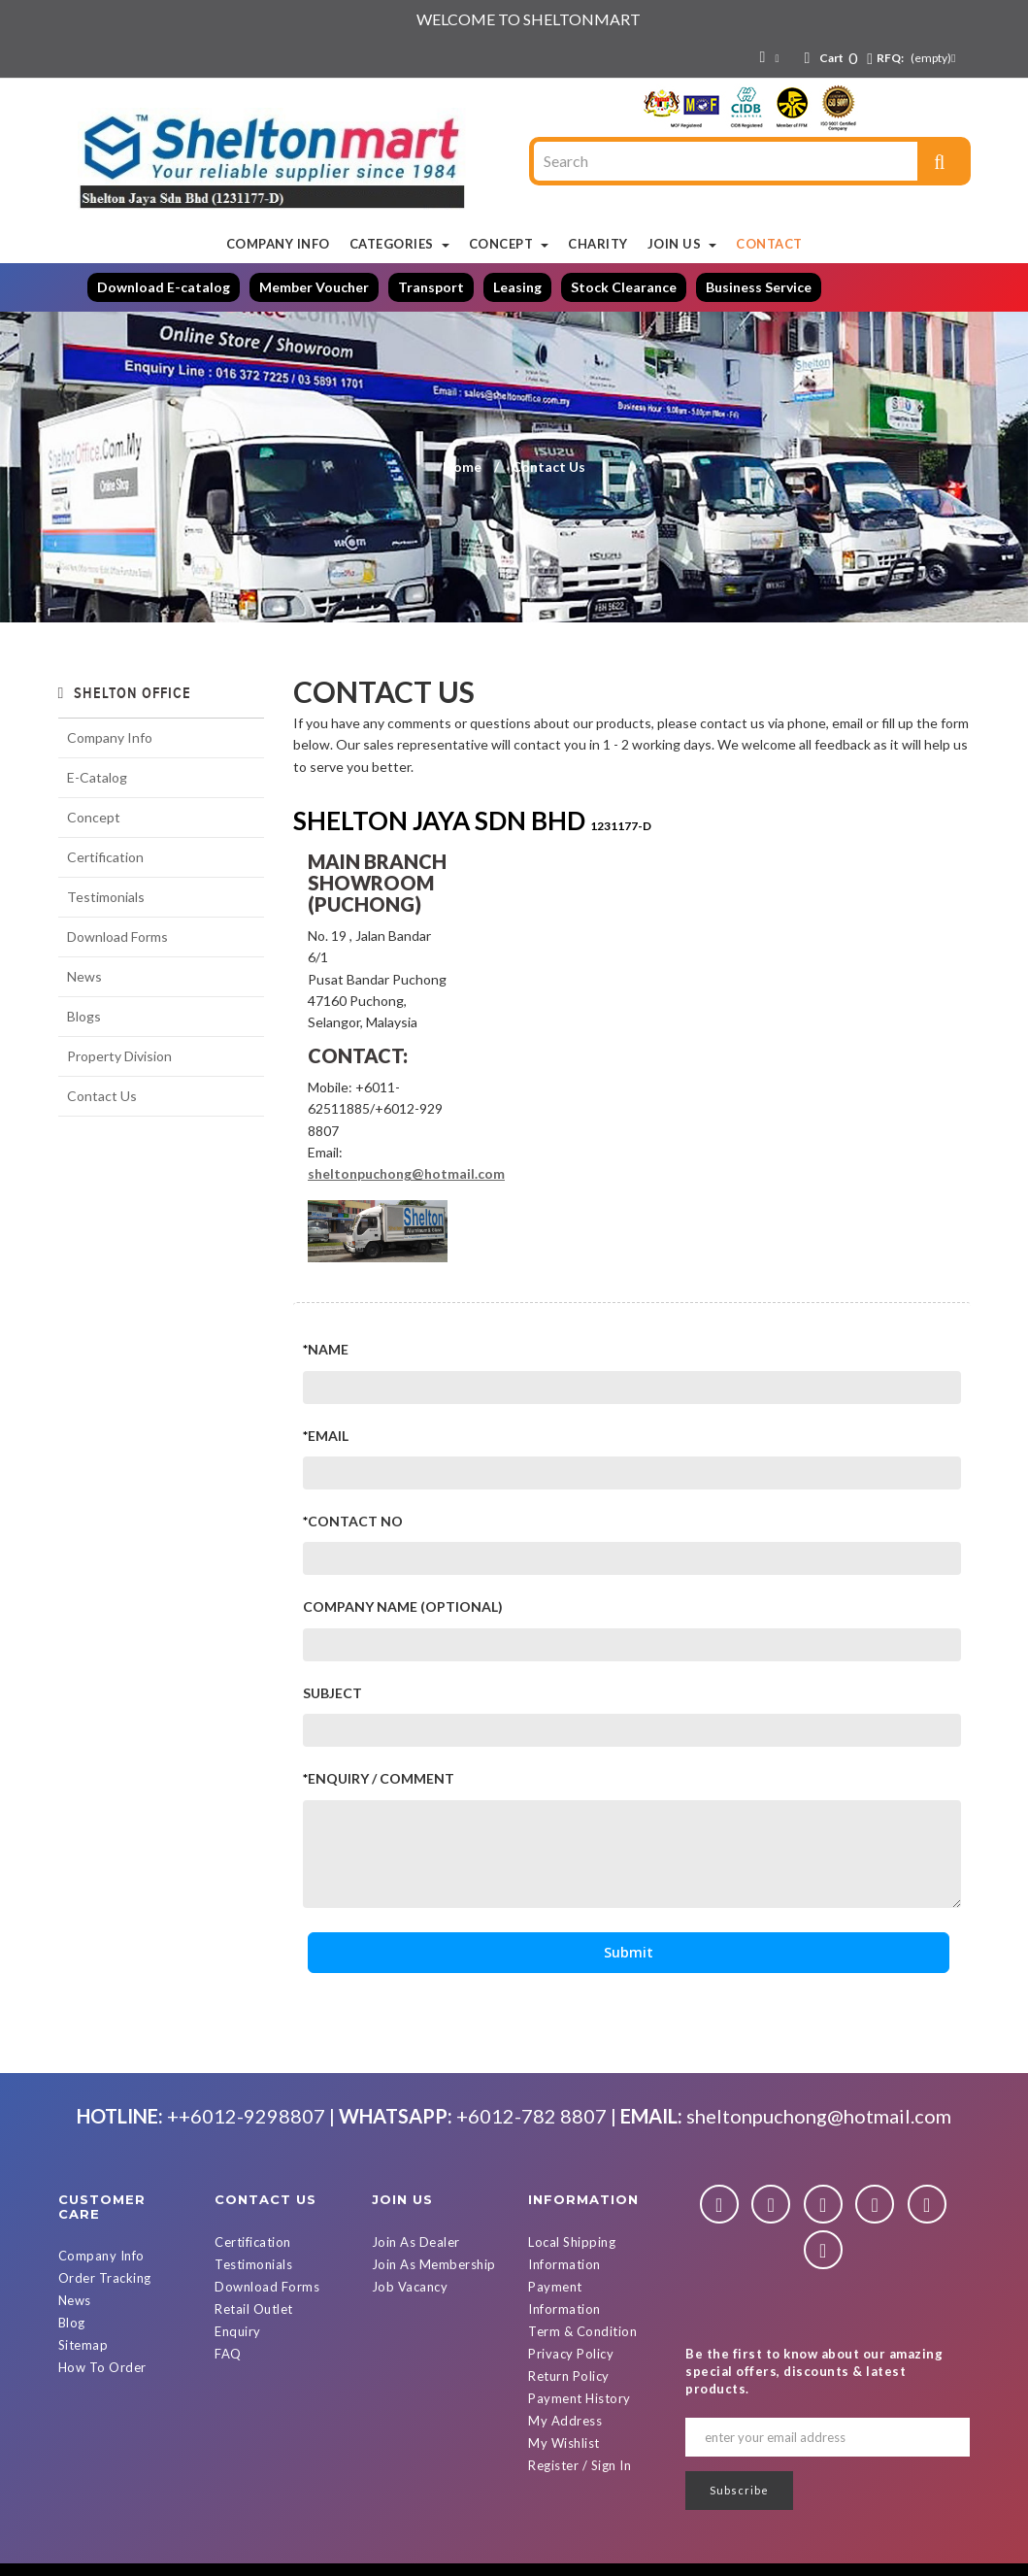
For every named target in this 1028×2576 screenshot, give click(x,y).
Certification (105, 857)
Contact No (355, 1521)
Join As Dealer (416, 2242)
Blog (71, 2322)
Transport (431, 287)
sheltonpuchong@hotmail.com (406, 1173)
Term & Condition (582, 2331)
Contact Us (102, 1095)
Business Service (759, 287)
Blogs (84, 1016)
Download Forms (117, 936)
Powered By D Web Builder (727, 2558)
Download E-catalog (163, 287)
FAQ (228, 2353)
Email (328, 1435)
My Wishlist (564, 2443)
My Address (565, 2420)
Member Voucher (314, 287)
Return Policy (569, 2376)
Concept (93, 817)
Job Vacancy (410, 2286)
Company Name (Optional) (403, 1606)
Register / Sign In (579, 2465)
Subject (332, 1693)
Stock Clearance (624, 287)
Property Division (119, 1056)
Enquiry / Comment (381, 1778)
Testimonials (106, 896)
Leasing (517, 287)
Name (328, 1349)
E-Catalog (97, 777)
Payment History (579, 2398)
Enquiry (238, 2331)
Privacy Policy (570, 2353)
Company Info (109, 737)
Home (462, 466)
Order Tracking (104, 2278)
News (84, 976)
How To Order (102, 2367)
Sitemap (83, 2345)
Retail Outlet (254, 2309)
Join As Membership (434, 2264)
